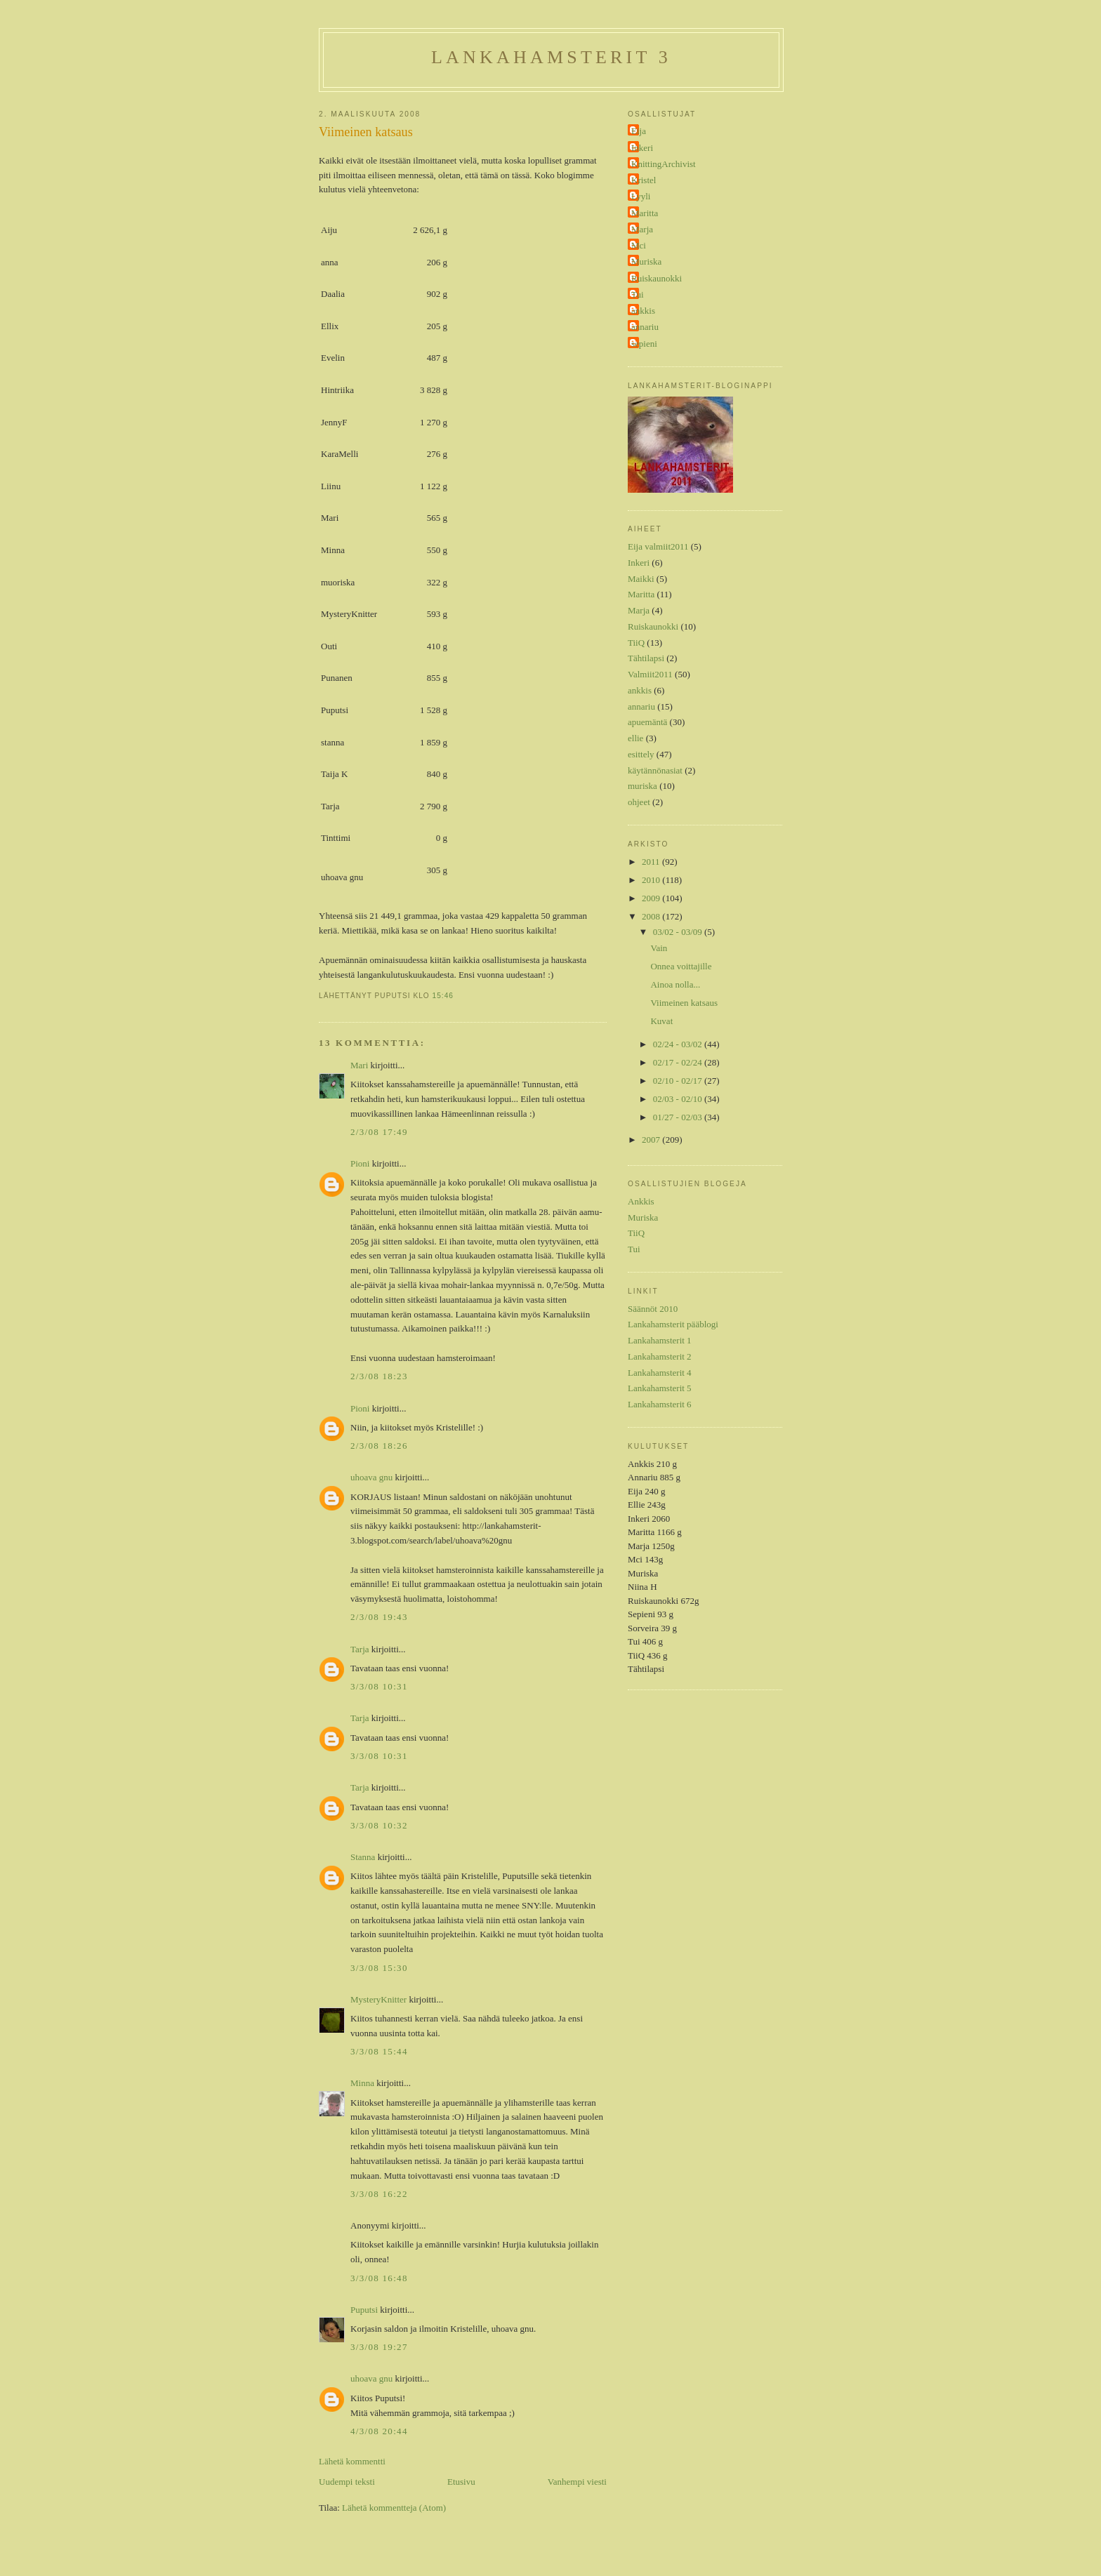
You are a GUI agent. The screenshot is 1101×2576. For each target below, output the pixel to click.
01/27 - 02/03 (678, 1117)
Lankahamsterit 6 (660, 1404)
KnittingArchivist (663, 164)
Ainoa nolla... (675, 984)
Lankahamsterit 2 (660, 1356)
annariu (645, 326)
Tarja (359, 1649)
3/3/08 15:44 (379, 2051)
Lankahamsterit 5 (660, 1388)
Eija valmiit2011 (658, 546)
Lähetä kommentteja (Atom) (394, 2507)
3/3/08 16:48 (379, 2278)
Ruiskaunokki (656, 278)
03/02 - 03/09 (678, 932)
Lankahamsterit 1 (660, 1340)
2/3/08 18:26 (379, 1445)
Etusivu (461, 2481)
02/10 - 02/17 (678, 1080)
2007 (652, 1139)
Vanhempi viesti (577, 2481)
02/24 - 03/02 (678, 1044)
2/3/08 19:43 (379, 1617)
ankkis (643, 310)
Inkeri (642, 147)
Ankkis (641, 1201)
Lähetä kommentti (352, 2461)
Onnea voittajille (680, 966)
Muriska (646, 261)
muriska (642, 786)
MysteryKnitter (378, 1999)
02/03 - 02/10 (678, 1099)
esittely (641, 754)
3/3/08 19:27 (379, 2347)
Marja (642, 229)
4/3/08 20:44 (379, 2431)
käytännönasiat (655, 770)
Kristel (643, 180)
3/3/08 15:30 (379, 1968)
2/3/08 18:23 (379, 1376)
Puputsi (364, 2309)
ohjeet (639, 802)
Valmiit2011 (650, 674)
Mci (638, 245)
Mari (359, 1065)
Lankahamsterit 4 (660, 1372)
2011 (652, 861)
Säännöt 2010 (653, 1308)
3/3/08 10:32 (379, 1825)
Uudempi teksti (347, 2481)
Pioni (359, 1163)
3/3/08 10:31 (379, 1686)
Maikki (641, 578)
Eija (638, 131)
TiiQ (636, 642)
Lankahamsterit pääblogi (673, 1324)
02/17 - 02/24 (678, 1062)
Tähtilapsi (646, 658)
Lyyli (640, 196)
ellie (635, 738)
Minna (362, 2083)
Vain (658, 948)
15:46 (443, 996)
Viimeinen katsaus (366, 132)
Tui (637, 294)
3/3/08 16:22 (379, 2194)
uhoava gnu (371, 1477)
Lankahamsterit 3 (551, 57)
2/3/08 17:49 (379, 1132)
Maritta (644, 213)
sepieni (644, 343)
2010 (652, 880)
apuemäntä (647, 722)
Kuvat (661, 1021)
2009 (652, 898)
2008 (652, 916)
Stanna (362, 1857)
